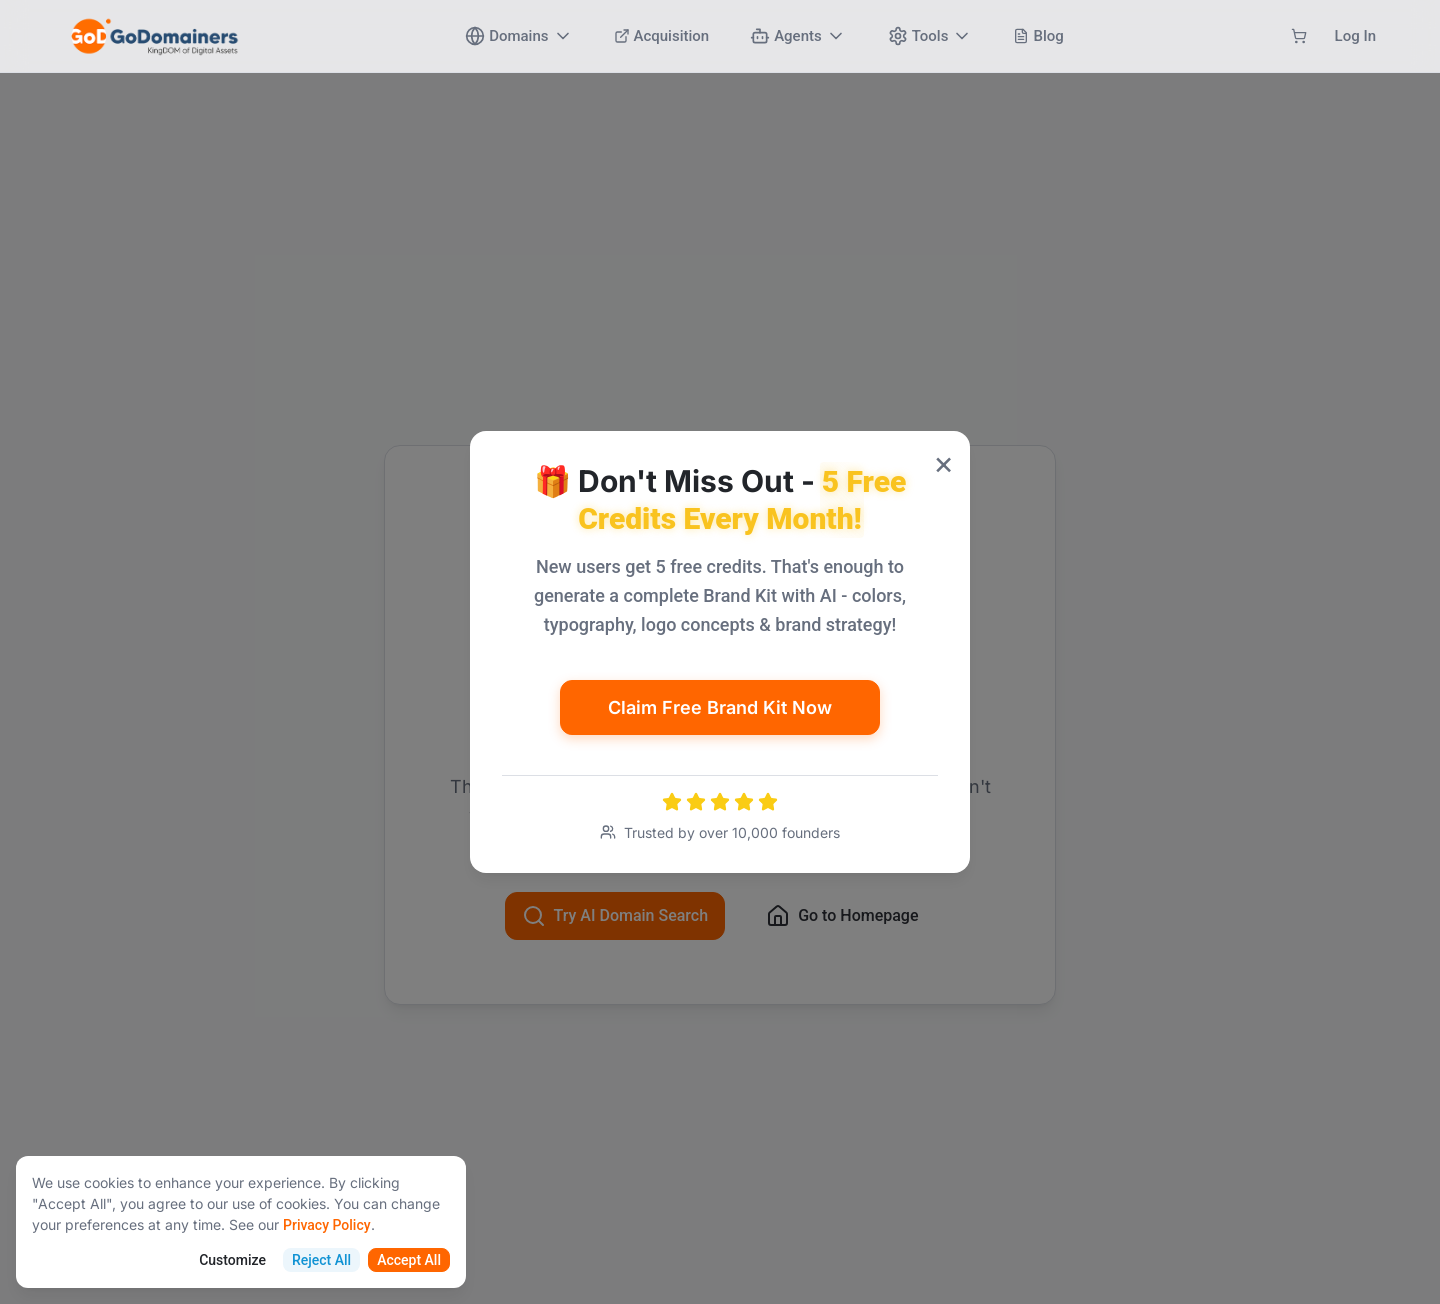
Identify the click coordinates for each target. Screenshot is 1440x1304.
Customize (232, 1260)
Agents (798, 36)
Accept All (409, 1260)
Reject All (321, 1260)
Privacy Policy (327, 1225)
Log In (1355, 36)
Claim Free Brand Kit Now (720, 707)
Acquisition (662, 36)
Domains (518, 36)
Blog (1038, 36)
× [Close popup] (943, 462)
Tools (930, 36)
